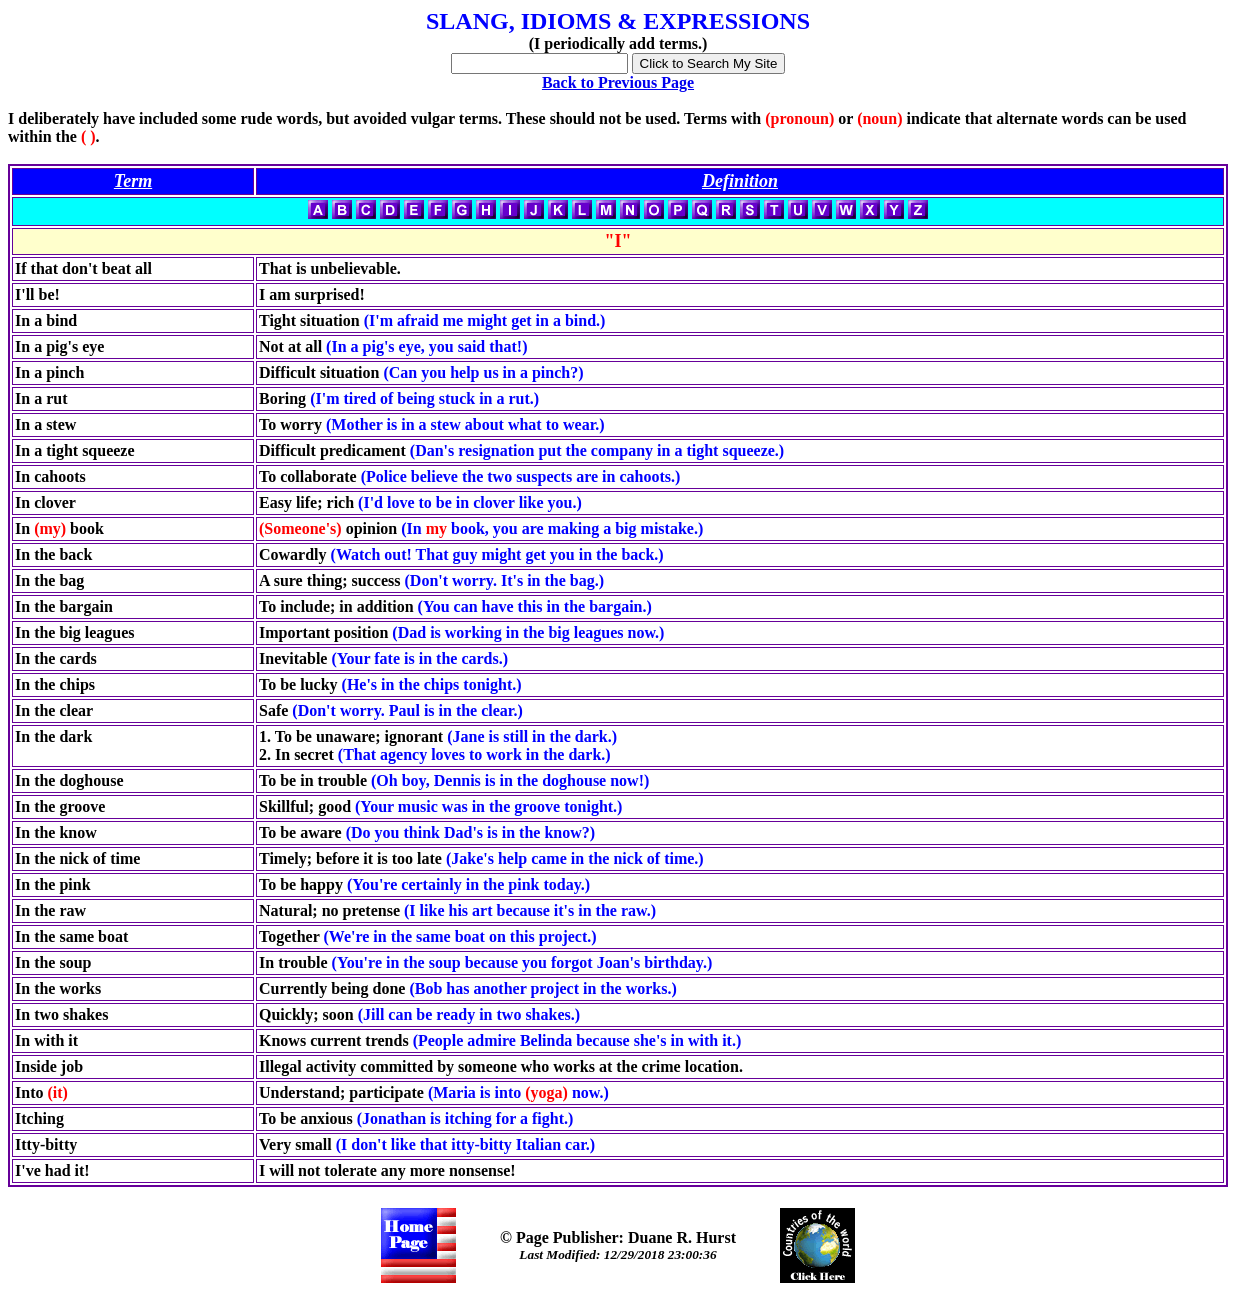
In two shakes (61, 1014)
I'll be (35, 294)
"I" (618, 241)
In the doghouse (69, 780)
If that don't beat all (83, 268)
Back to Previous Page (618, 82)
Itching (39, 1118)
